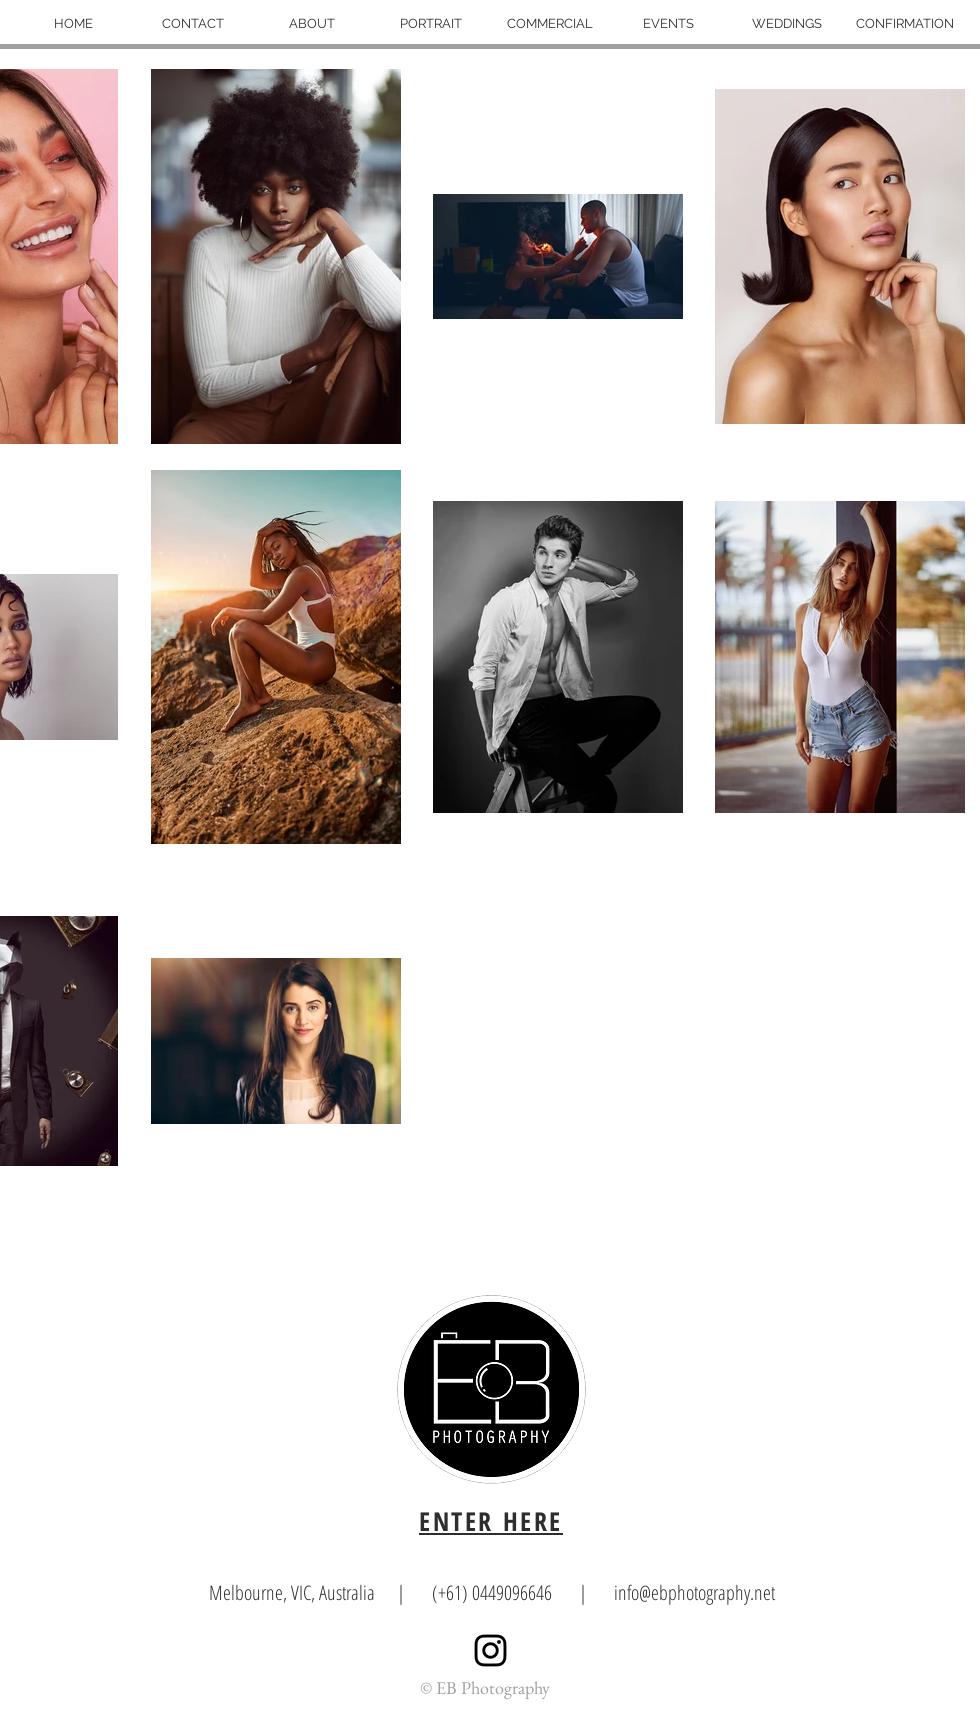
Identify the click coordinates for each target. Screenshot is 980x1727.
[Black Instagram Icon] (490, 1650)
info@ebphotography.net (694, 1592)
